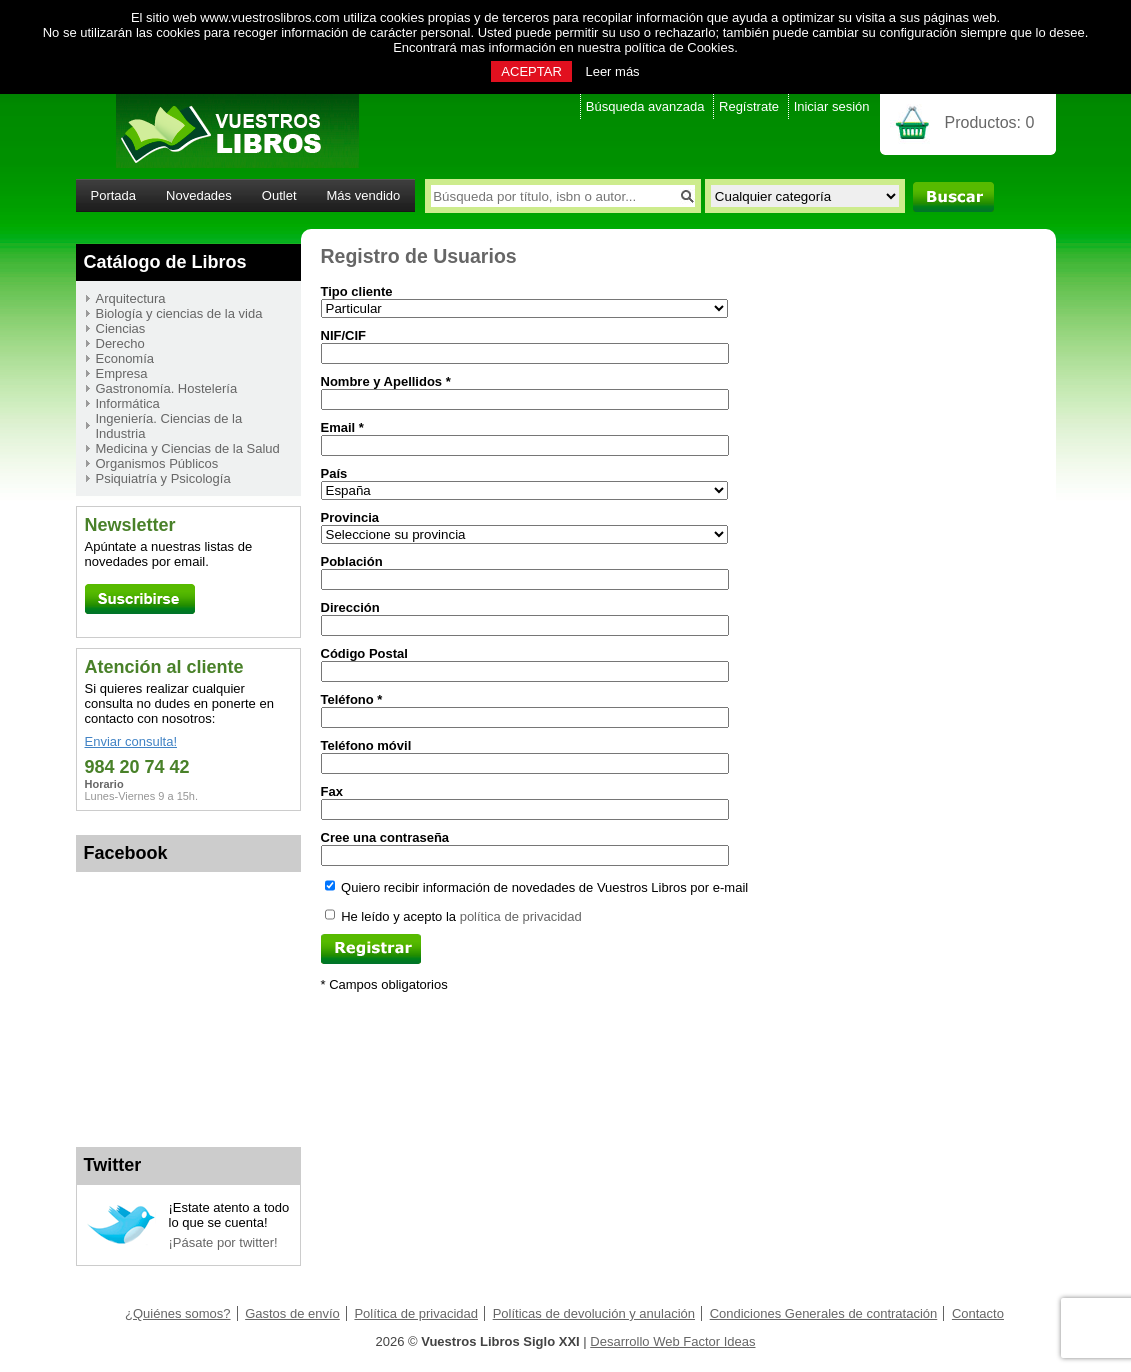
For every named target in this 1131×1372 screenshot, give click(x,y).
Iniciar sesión (832, 106)
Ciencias (121, 328)
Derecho (120, 343)
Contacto (978, 1313)
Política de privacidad (416, 1313)
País (334, 473)
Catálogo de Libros (165, 262)
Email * (342, 427)
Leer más (612, 71)
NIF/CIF (344, 335)
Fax (332, 791)
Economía (125, 358)
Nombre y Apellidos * (386, 381)
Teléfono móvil (366, 745)
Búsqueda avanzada (645, 106)
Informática (128, 403)
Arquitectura (131, 298)
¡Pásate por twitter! (223, 1242)
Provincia (350, 517)
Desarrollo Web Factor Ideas (672, 1341)
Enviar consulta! (131, 741)
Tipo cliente (357, 291)
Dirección (350, 607)
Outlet (279, 195)
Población (352, 561)
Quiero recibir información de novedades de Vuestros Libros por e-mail (537, 887)
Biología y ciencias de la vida (179, 313)
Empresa (122, 373)
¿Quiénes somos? (178, 1313)
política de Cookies (679, 47)
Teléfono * (352, 699)
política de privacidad (521, 916)
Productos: (990, 122)
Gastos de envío (292, 1313)
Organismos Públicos (157, 463)
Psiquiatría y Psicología (163, 478)
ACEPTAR (531, 71)
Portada (114, 195)
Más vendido (364, 195)
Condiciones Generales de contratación (824, 1313)
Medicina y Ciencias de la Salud (188, 448)
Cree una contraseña (385, 837)
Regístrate (749, 106)
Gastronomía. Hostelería (167, 388)
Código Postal (364, 653)
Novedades (199, 195)
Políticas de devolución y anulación (594, 1313)
